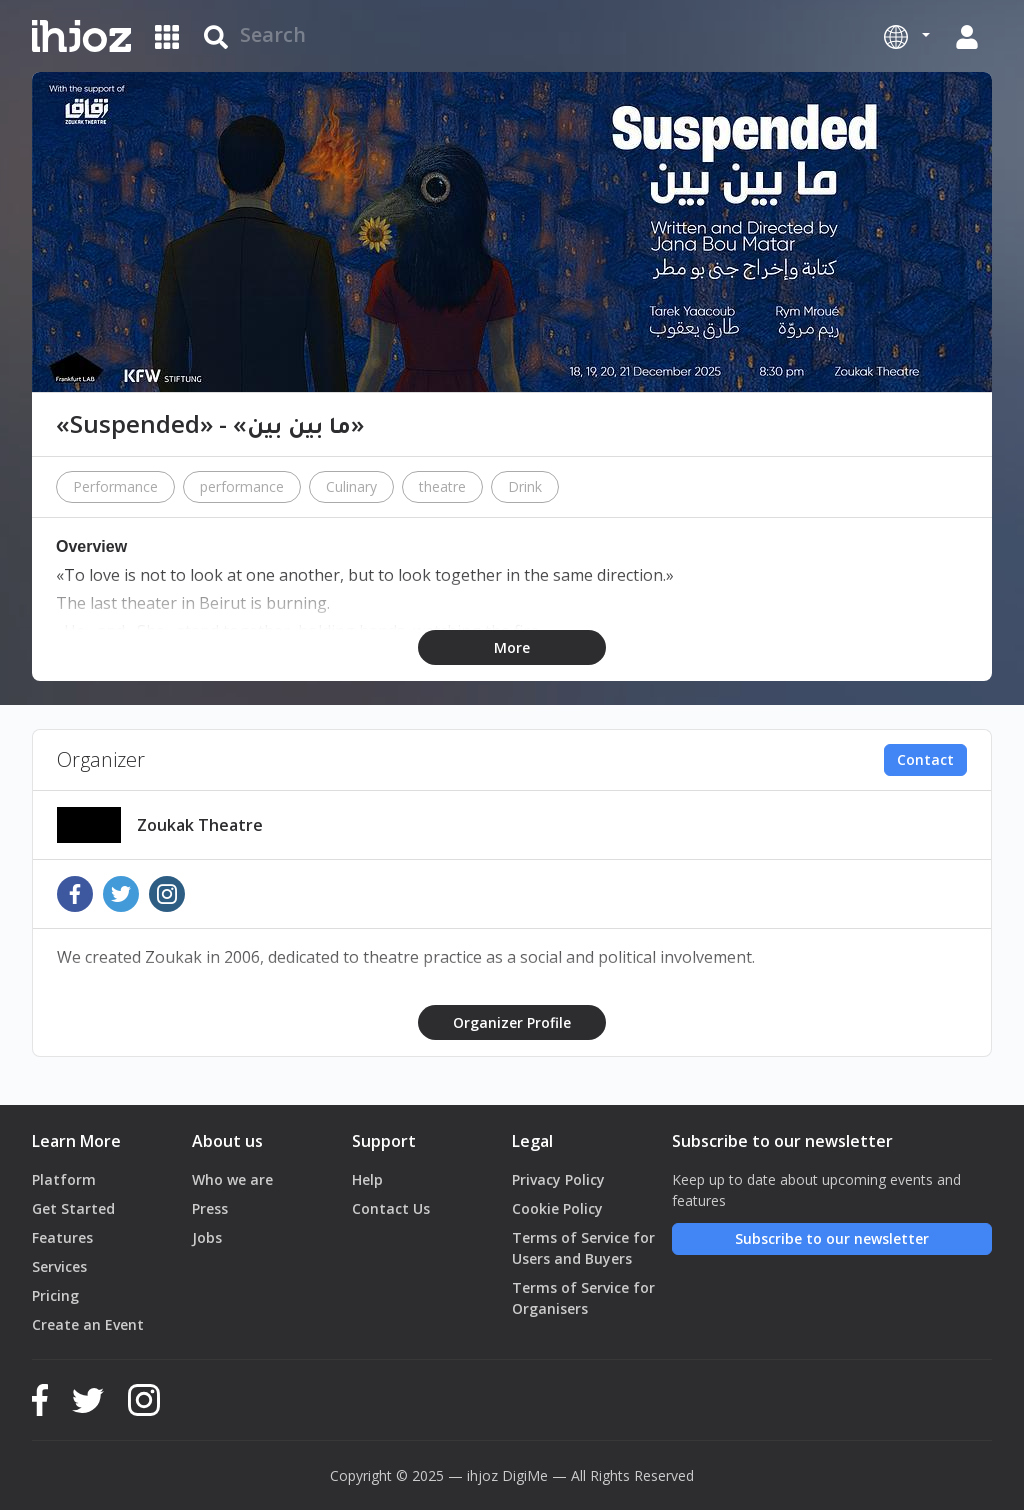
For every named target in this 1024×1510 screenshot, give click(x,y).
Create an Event (88, 1324)
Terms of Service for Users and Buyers (583, 1248)
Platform (64, 1179)
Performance (115, 486)
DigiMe (525, 1475)
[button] (907, 36)
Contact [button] (925, 759)
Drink (525, 486)
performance (242, 486)
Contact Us (391, 1208)
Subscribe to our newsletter (832, 1238)
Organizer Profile (512, 1022)
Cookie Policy (557, 1208)
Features (62, 1237)
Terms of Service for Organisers (583, 1298)
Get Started (73, 1208)
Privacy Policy (558, 1179)
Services (59, 1266)
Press (210, 1208)
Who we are (232, 1179)
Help (367, 1179)
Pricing (55, 1295)
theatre (442, 486)
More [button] (512, 647)
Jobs (207, 1237)
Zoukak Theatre (200, 825)
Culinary (351, 486)
